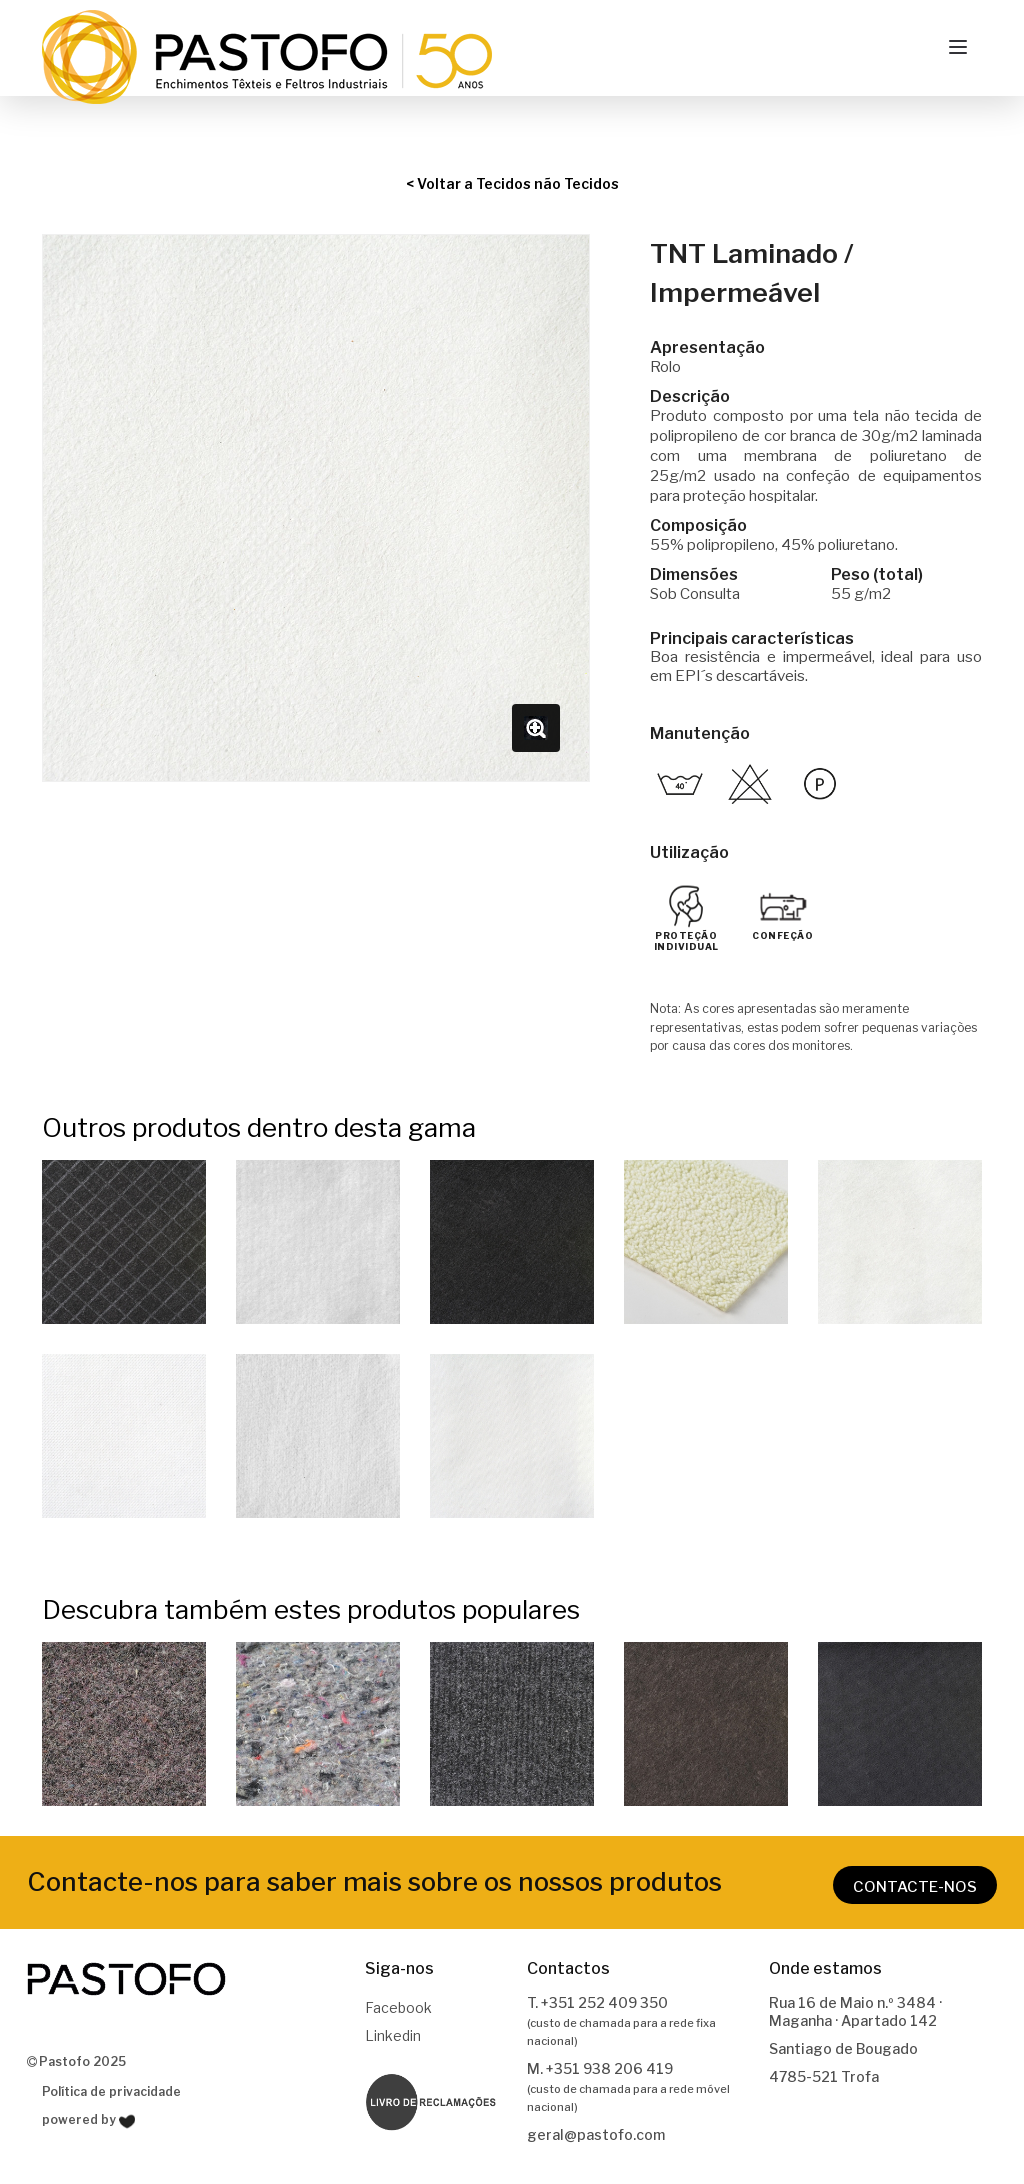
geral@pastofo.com (596, 2134)
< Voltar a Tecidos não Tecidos (512, 183)
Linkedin (393, 2035)
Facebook (398, 2007)
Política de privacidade (111, 2091)
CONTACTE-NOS (915, 1887)
